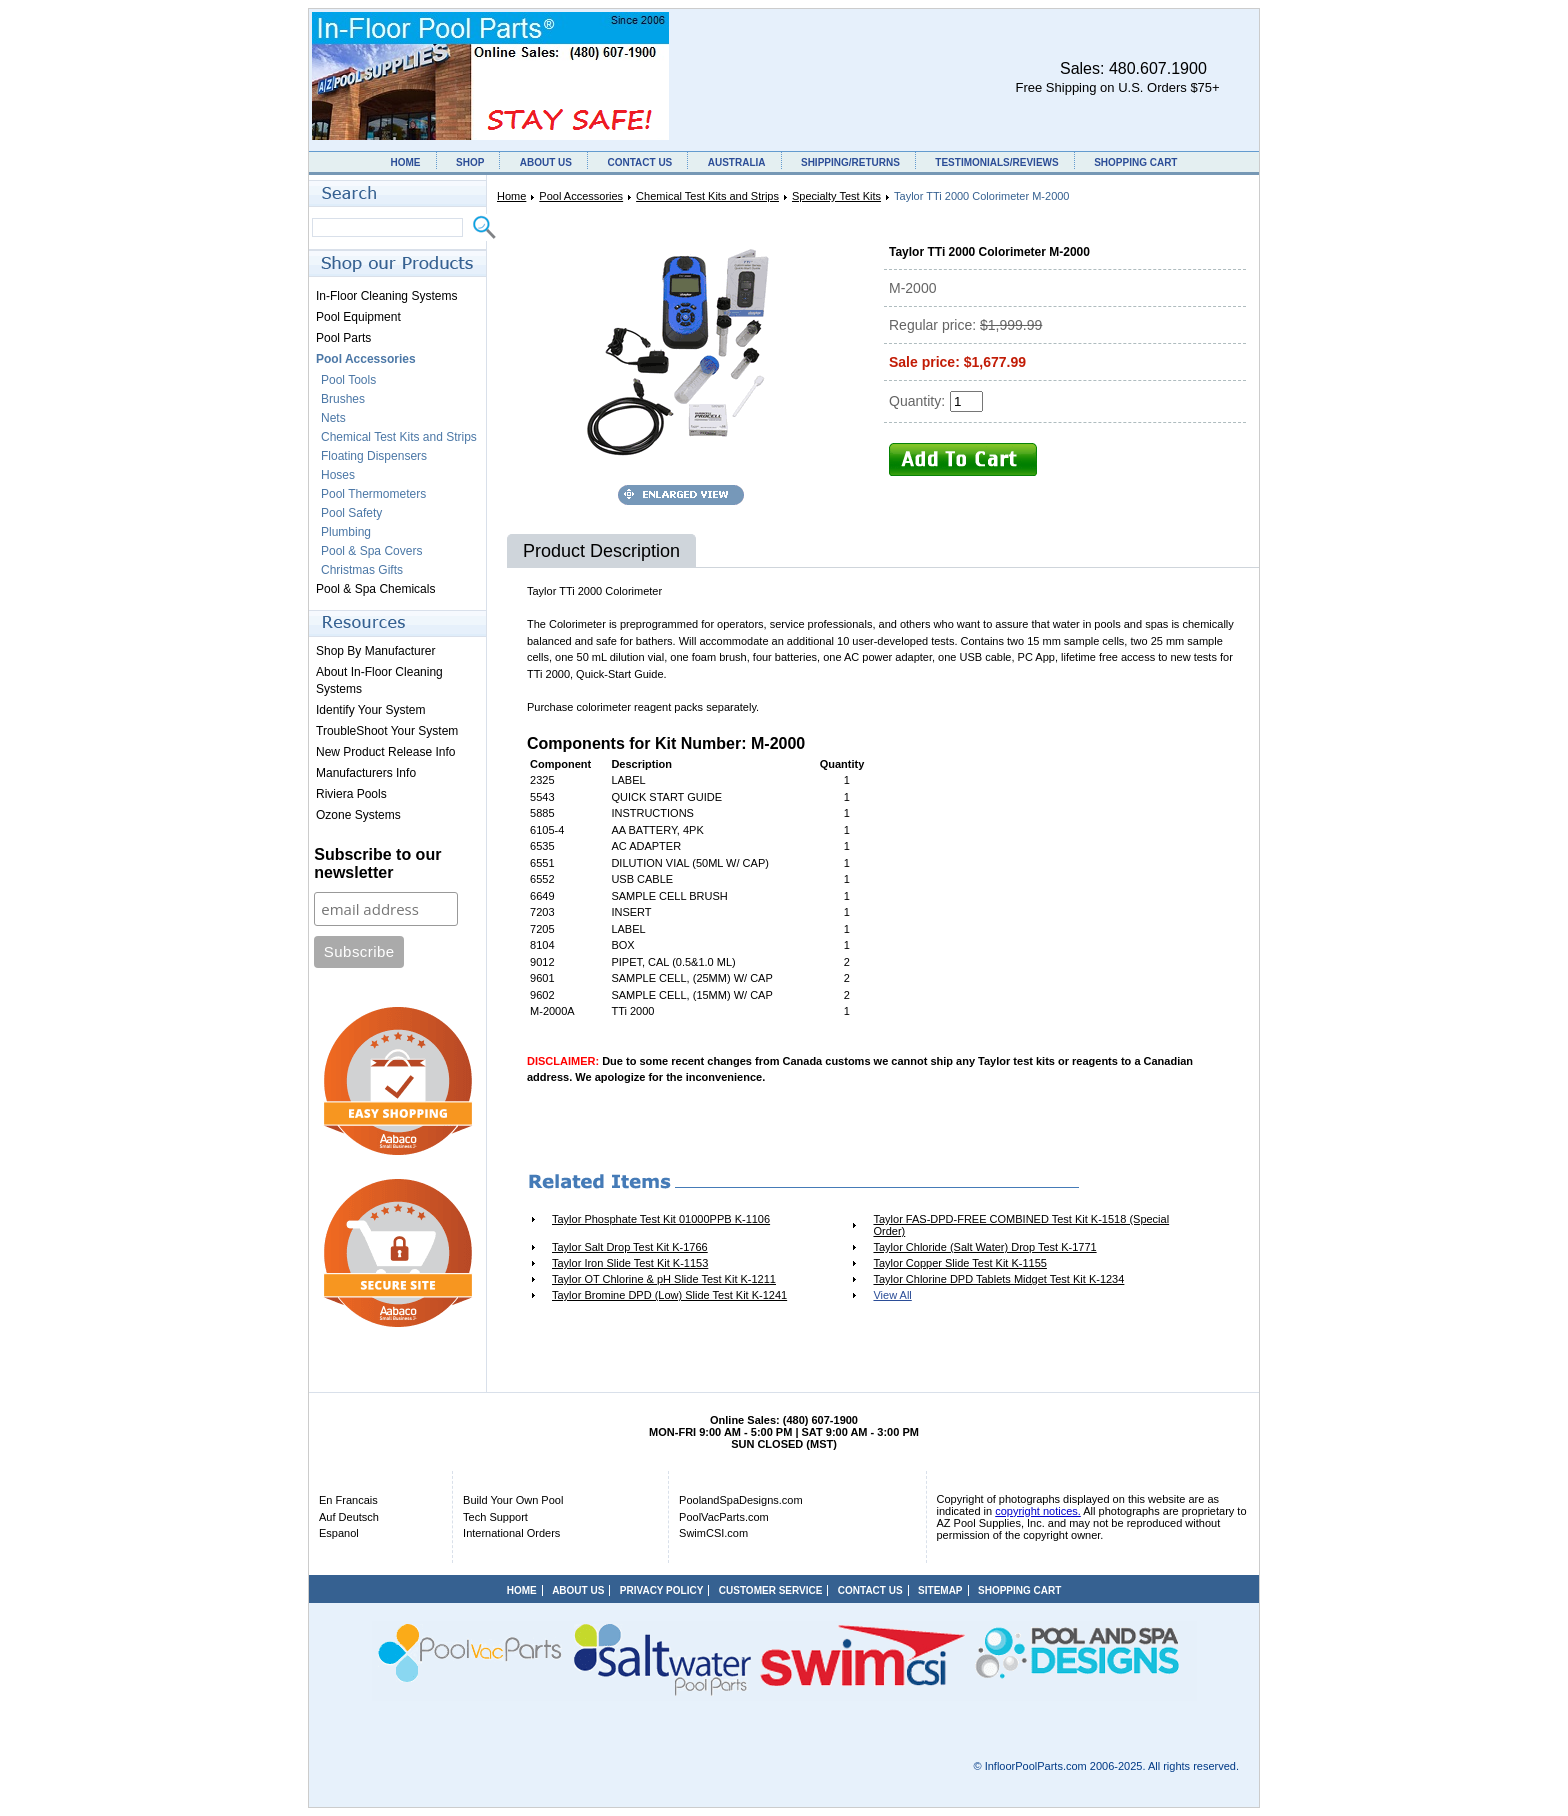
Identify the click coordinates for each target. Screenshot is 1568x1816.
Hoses (338, 475)
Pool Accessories (581, 196)
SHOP (470, 162)
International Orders (511, 1533)
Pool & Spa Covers (371, 551)
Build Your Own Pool (513, 1500)
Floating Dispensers (374, 456)
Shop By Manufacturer (375, 651)
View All (892, 1295)
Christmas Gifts (362, 570)
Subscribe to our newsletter (377, 863)
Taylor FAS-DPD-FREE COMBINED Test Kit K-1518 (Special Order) (1021, 1225)
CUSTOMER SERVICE (771, 1590)
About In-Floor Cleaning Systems (379, 680)
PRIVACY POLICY (662, 1590)
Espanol (339, 1533)
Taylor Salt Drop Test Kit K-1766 (630, 1247)
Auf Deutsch (349, 1517)
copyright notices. (1038, 1511)
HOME (406, 162)
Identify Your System (370, 710)
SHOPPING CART (1135, 162)
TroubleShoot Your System (387, 731)
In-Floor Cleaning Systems (386, 296)
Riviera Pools (351, 794)
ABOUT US (546, 162)
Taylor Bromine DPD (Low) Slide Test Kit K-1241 (669, 1295)
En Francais (348, 1500)
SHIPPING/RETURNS (850, 162)
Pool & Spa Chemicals (375, 589)
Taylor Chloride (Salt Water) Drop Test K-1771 (984, 1247)
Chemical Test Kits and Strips (707, 196)
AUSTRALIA (737, 162)
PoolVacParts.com (724, 1517)
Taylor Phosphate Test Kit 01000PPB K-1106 (661, 1219)
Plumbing (346, 532)
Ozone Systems (358, 815)
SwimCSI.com (713, 1533)
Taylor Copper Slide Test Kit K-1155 (959, 1263)
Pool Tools (348, 380)
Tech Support (495, 1517)
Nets (333, 418)
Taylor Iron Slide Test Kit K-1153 (630, 1263)
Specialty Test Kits (836, 196)
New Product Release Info (385, 752)
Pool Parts (343, 338)
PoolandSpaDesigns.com (741, 1500)
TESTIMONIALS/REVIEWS (996, 162)
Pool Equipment (358, 317)
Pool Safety (351, 513)
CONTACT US (639, 162)
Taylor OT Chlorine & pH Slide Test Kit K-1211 (664, 1279)
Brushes (343, 399)
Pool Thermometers (373, 494)
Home (511, 196)
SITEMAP (940, 1590)
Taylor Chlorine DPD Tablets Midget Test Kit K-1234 (998, 1279)
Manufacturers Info (366, 773)
